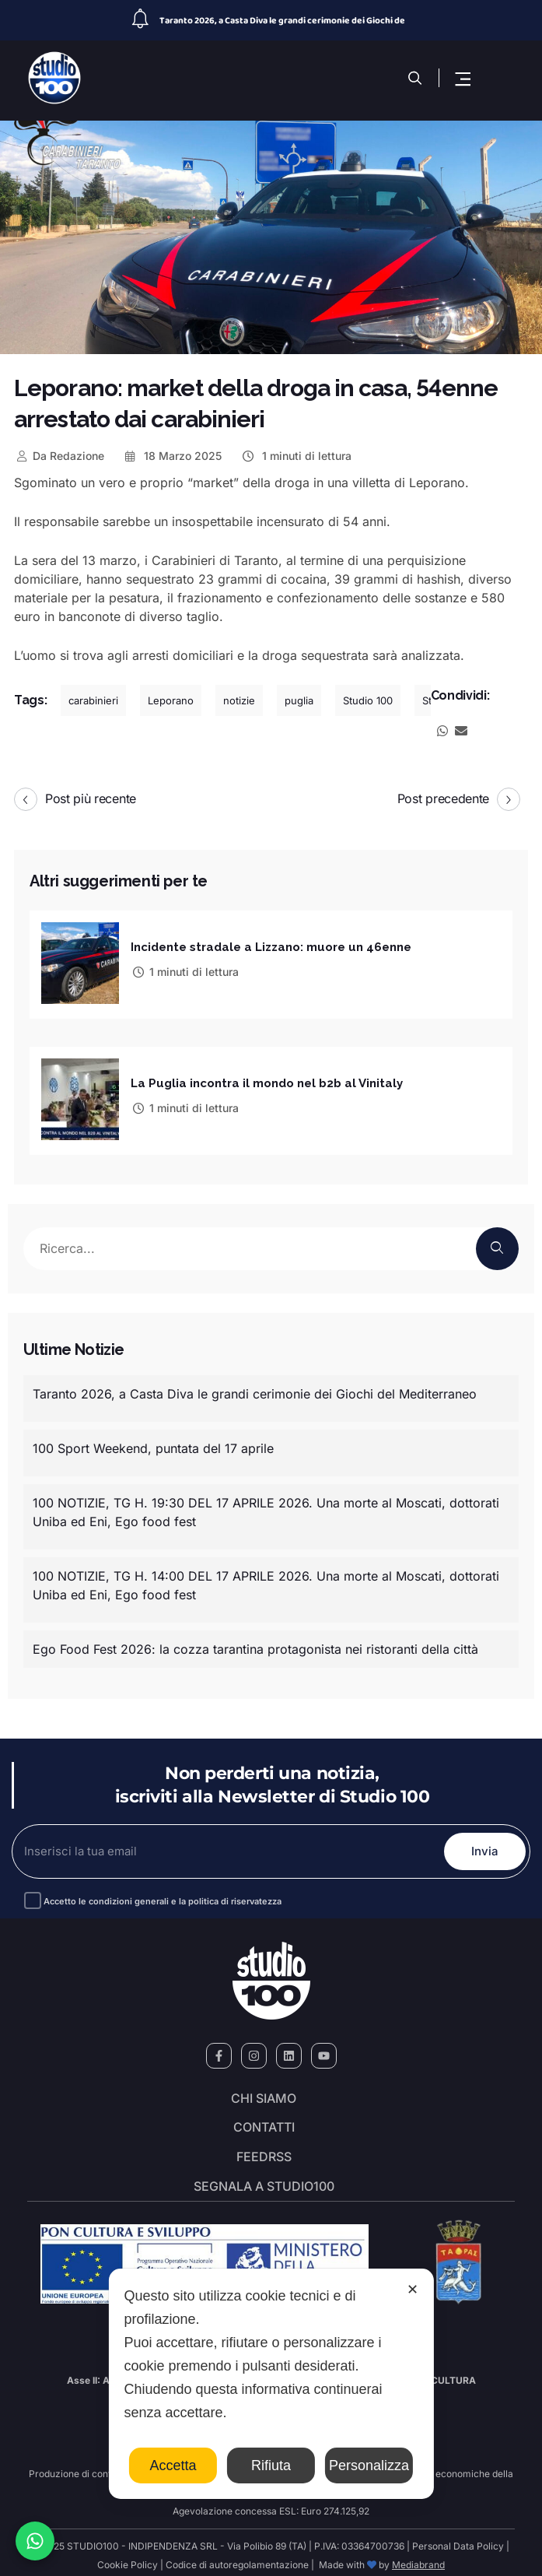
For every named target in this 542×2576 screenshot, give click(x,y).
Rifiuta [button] (271, 2465)
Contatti (264, 2121)
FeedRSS (264, 2151)
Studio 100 (368, 700)
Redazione (59, 455)
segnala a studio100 (264, 2180)
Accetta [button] (172, 2465)
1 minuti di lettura (295, 455)
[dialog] (270, 2384)
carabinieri (93, 700)
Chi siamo (263, 2093)
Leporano (171, 700)
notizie (239, 700)
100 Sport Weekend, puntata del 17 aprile (153, 1442)
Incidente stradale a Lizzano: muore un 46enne (271, 946)
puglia (299, 700)
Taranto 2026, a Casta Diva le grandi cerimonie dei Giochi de (282, 20)
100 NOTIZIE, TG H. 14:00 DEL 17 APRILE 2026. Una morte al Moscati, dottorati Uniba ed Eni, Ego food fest (266, 1579)
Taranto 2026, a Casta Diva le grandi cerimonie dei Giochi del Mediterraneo (255, 1387)
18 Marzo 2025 (172, 455)
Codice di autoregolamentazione (236, 2558)
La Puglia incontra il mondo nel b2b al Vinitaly (267, 1079)
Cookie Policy (127, 2558)
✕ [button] (412, 2289)
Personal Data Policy (458, 2540)
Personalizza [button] (369, 2465)
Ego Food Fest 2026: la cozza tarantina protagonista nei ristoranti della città (255, 1643)
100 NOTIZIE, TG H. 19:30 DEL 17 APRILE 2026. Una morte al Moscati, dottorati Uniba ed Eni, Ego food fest (266, 1506)
